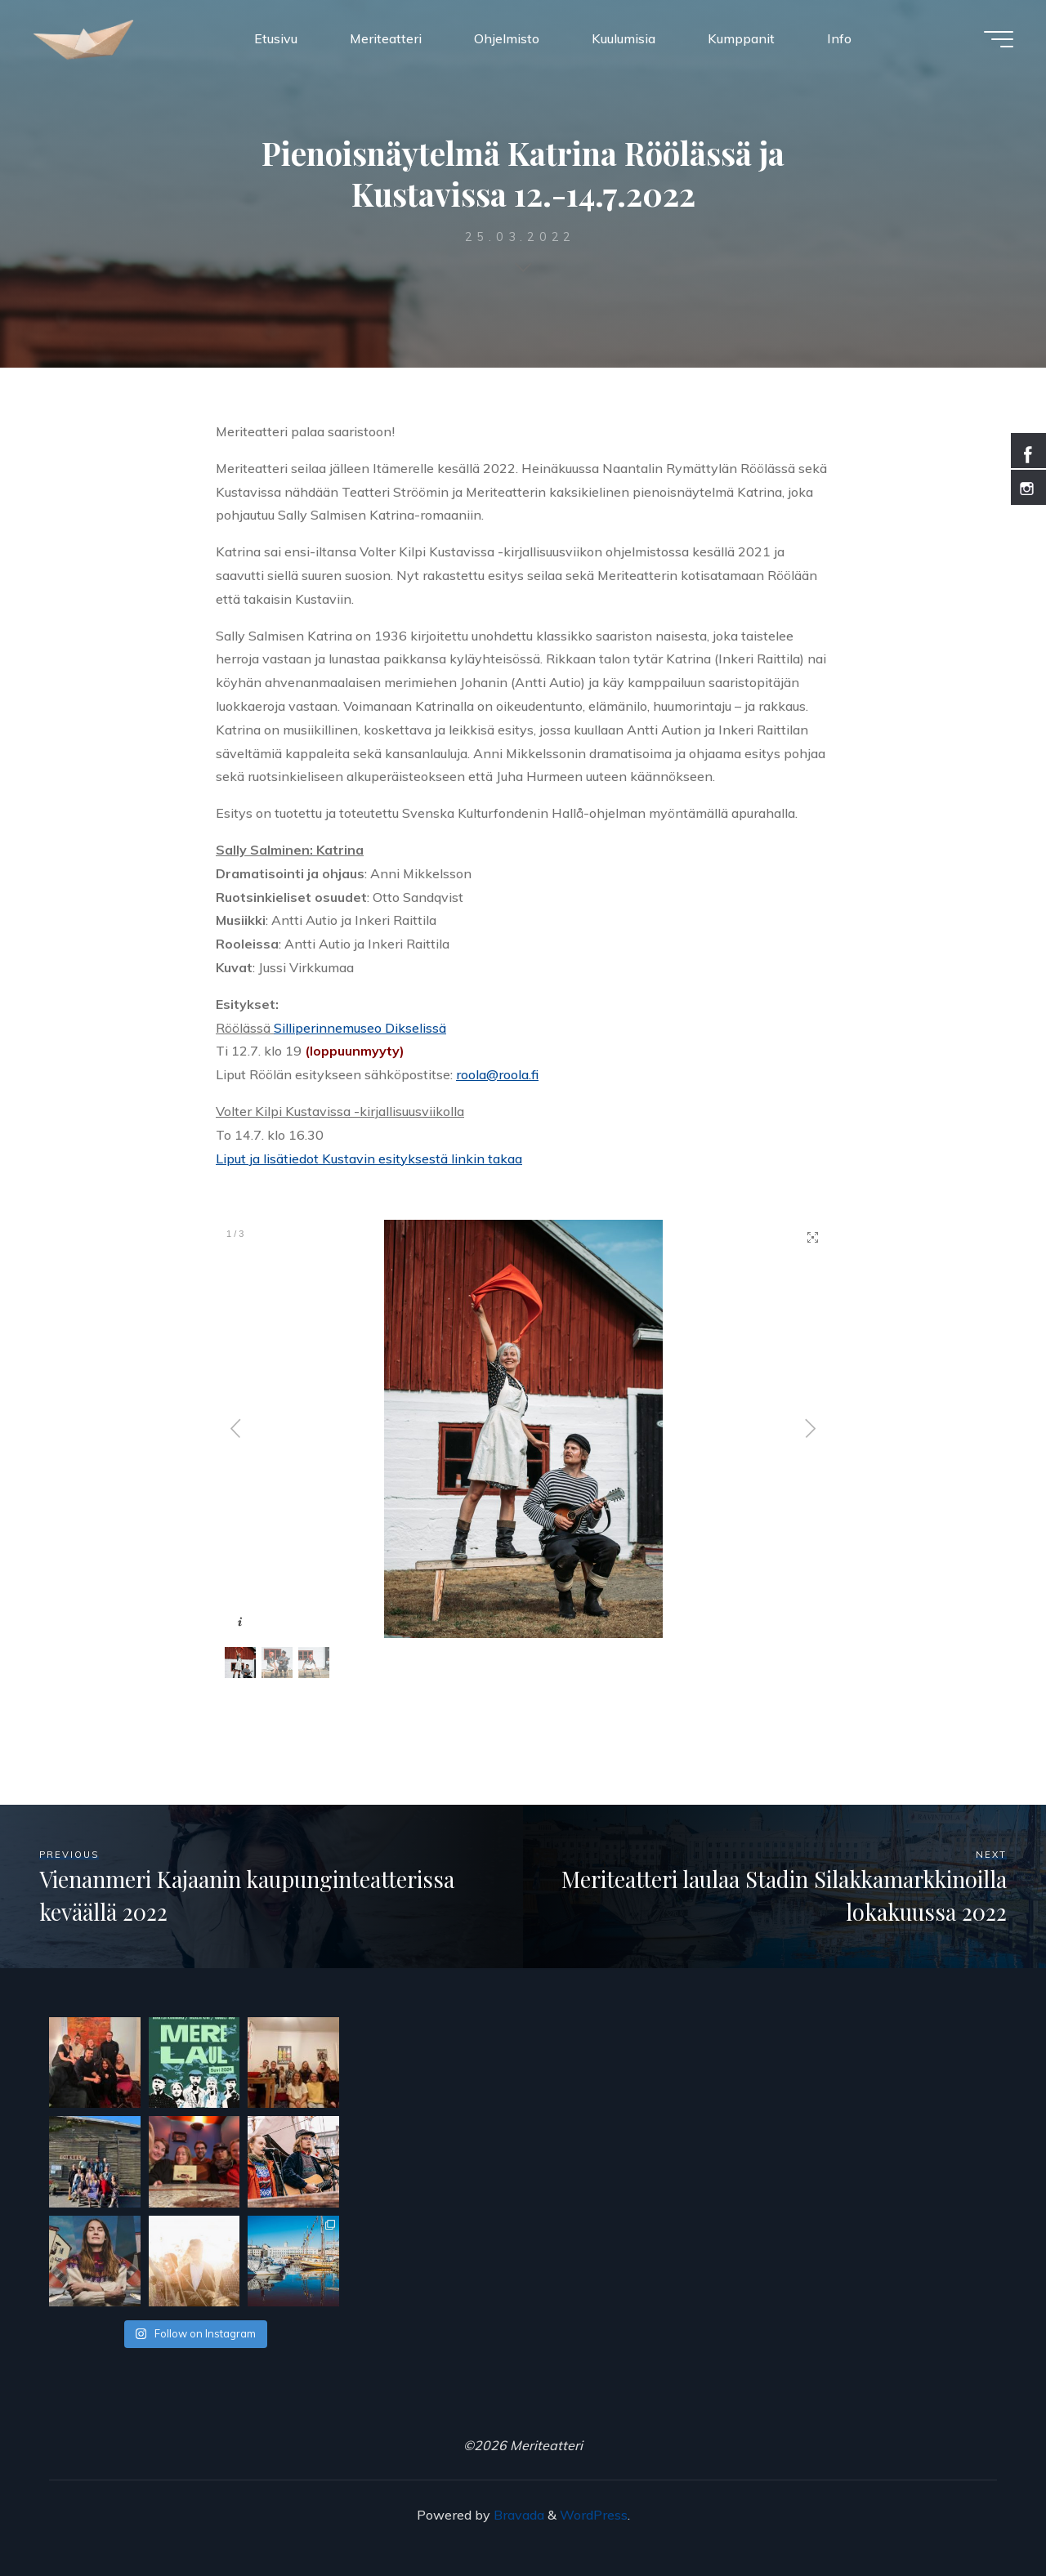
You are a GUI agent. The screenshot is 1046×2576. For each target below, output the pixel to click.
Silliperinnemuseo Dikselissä (360, 1028)
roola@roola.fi (497, 1074)
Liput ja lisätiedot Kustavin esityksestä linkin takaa (369, 1158)
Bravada (517, 2515)
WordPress (594, 2515)
